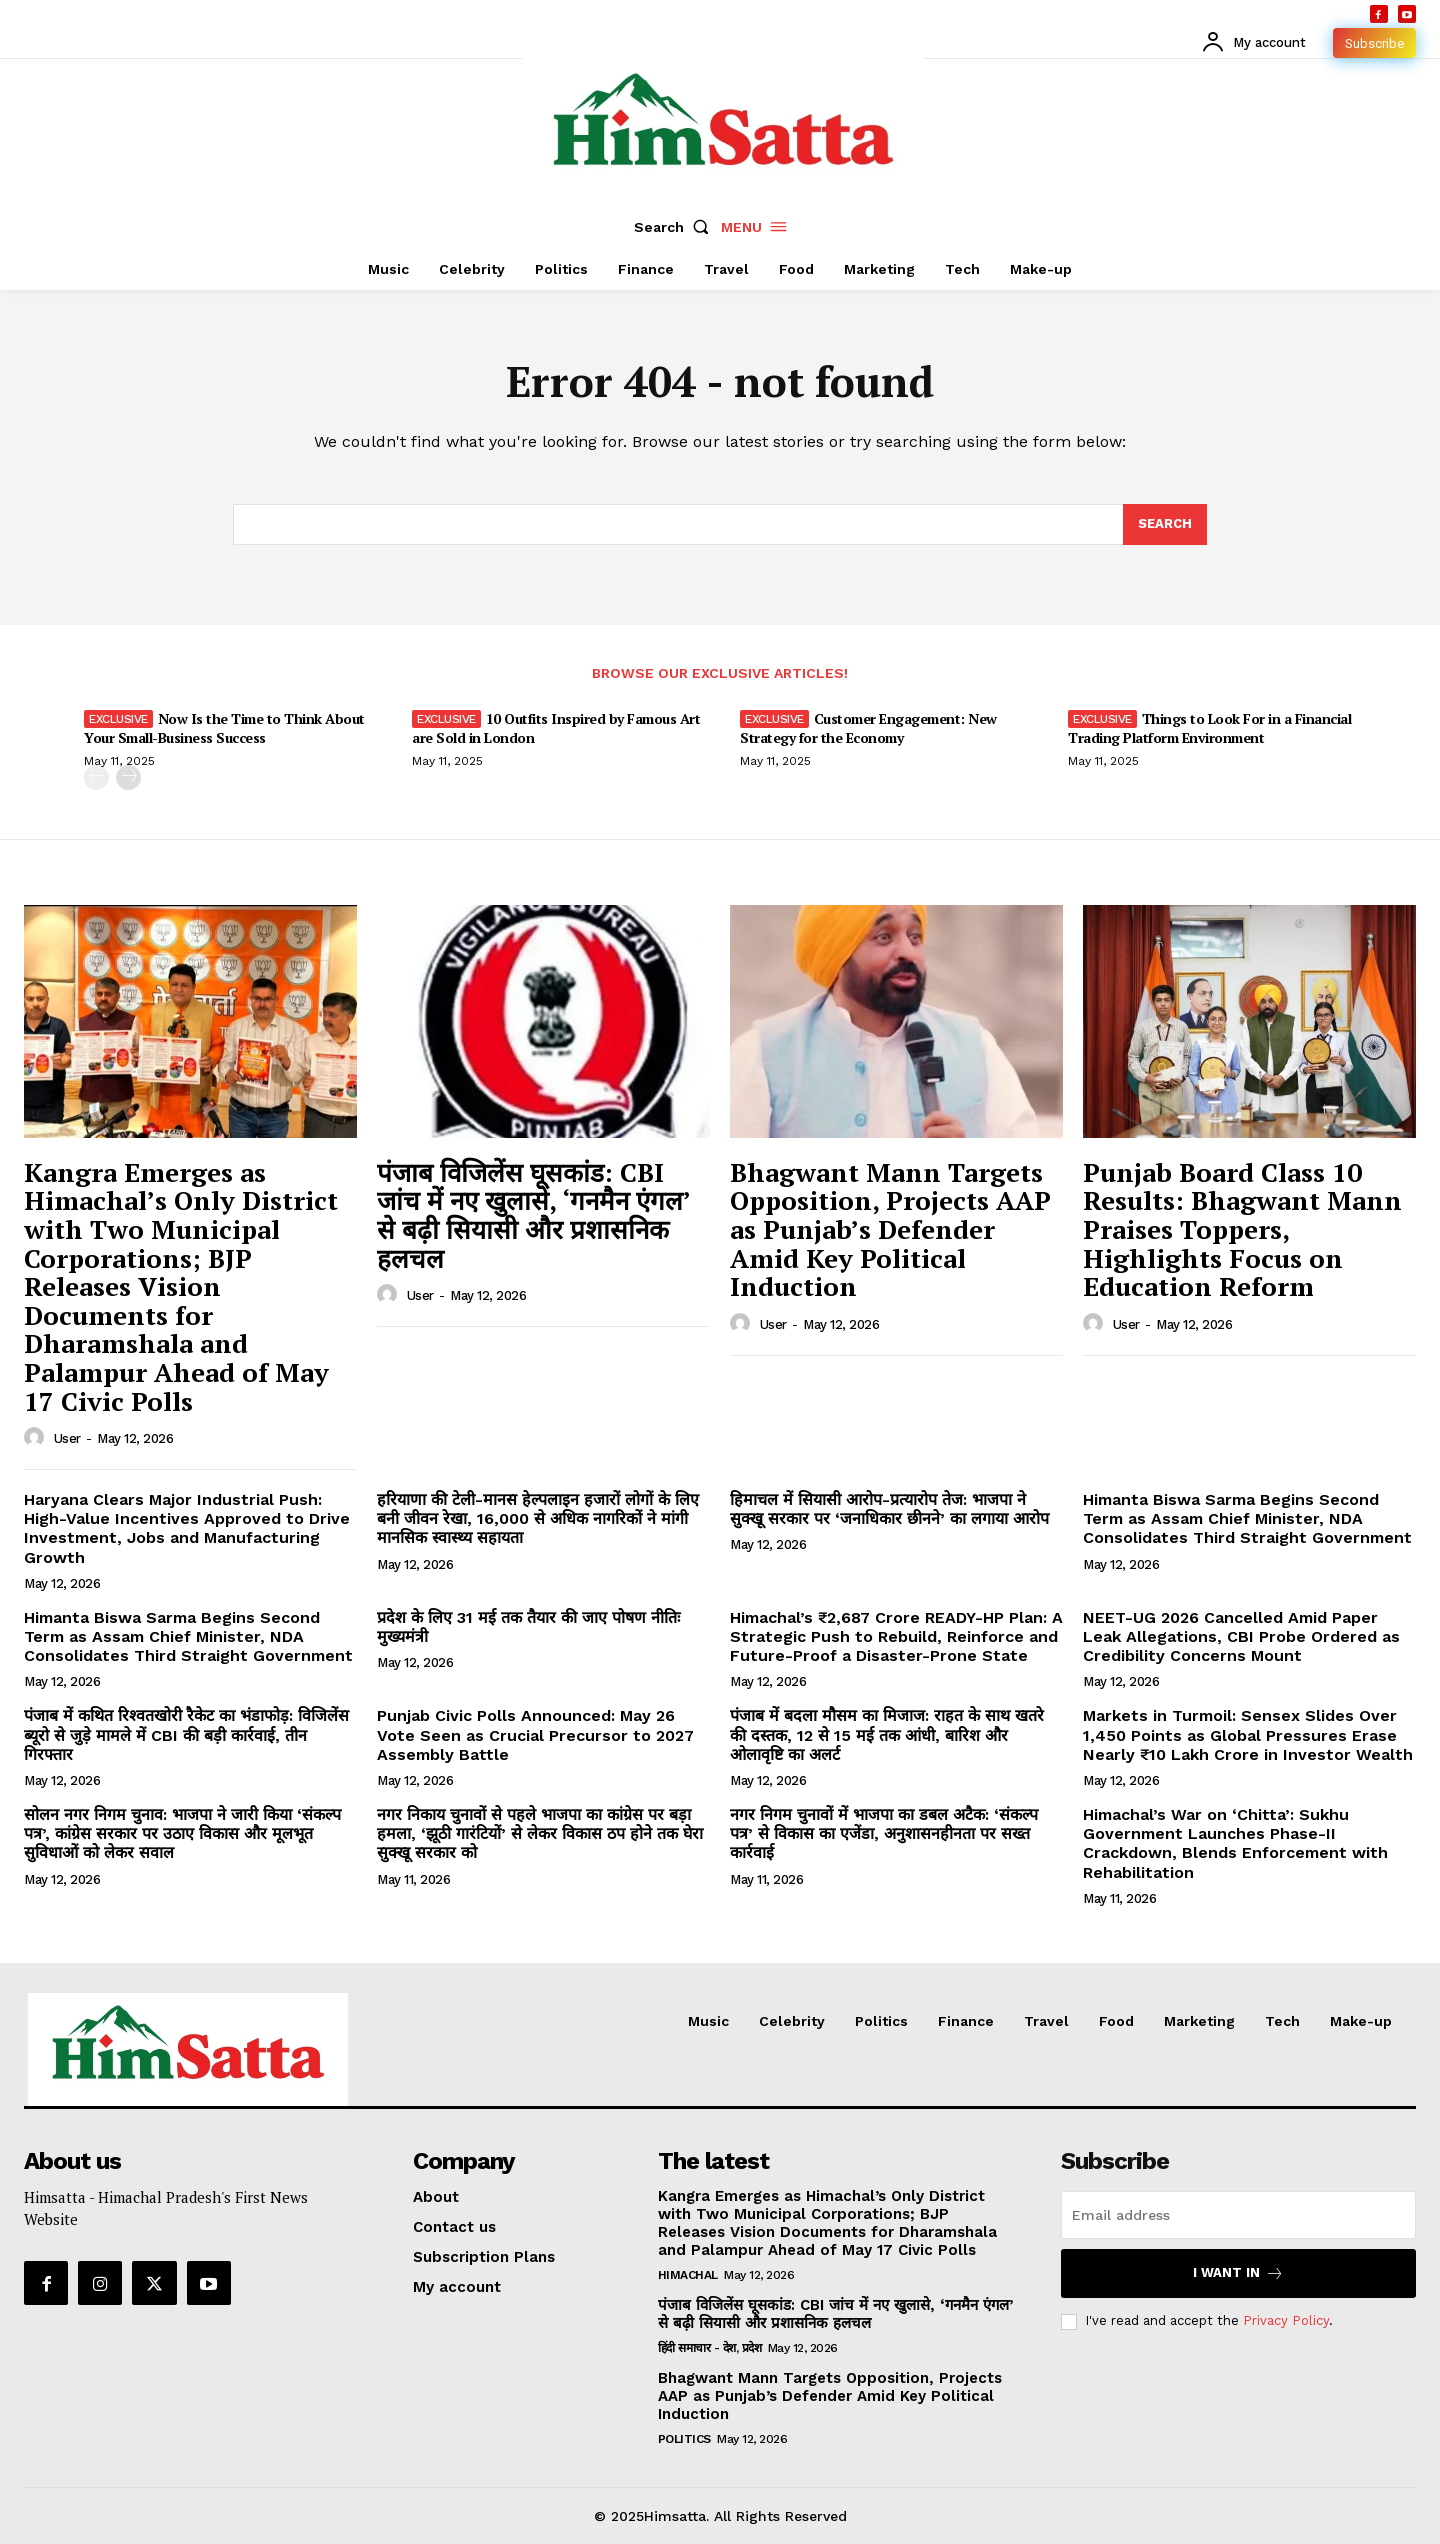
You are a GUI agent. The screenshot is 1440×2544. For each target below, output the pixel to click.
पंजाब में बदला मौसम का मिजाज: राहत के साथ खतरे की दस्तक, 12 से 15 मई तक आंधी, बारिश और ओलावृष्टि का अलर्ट (887, 1734)
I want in (1238, 2273)
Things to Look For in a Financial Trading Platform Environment (1209, 727)
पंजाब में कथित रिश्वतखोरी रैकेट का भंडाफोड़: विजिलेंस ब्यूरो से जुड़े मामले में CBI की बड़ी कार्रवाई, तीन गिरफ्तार (186, 1734)
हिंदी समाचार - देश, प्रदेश (710, 2348)
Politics (684, 2439)
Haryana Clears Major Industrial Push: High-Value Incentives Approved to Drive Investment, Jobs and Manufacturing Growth (187, 1528)
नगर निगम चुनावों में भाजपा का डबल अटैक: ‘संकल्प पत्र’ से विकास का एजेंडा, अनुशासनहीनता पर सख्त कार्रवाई (884, 1833)
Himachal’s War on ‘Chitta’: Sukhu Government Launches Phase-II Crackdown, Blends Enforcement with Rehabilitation (1235, 1843)
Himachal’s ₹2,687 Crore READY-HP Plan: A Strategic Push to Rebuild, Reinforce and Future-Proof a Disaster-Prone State (896, 1636)
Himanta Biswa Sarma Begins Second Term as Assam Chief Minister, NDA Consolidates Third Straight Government (1247, 1518)
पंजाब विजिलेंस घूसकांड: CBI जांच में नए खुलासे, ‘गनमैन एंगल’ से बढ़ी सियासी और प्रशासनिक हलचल (534, 1215)
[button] (676, 227)
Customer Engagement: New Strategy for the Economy (868, 727)
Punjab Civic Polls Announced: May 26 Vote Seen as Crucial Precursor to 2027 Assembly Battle (535, 1734)
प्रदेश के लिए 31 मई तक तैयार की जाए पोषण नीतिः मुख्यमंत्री (528, 1627)
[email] (1238, 2215)
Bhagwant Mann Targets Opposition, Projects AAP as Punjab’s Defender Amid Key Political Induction (890, 1229)
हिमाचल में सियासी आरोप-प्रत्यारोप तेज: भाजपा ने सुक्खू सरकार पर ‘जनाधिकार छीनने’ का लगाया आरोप (889, 1509)
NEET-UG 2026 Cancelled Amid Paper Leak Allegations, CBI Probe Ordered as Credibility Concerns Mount (1241, 1636)
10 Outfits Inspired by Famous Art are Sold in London (556, 727)
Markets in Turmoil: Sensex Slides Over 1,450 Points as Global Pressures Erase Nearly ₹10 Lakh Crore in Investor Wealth (1248, 1734)
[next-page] (128, 777)
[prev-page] (96, 777)
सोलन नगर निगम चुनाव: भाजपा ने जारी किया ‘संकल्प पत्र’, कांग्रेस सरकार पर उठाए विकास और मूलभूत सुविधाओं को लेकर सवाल (182, 1833)
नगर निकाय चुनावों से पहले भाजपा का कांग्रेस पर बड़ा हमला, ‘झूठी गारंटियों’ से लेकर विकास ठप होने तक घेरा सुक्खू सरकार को (540, 1833)
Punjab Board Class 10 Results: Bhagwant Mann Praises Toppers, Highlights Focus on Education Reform (1242, 1229)
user (67, 1438)
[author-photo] (37, 1438)
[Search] (1165, 525)
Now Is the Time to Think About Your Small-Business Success (224, 727)
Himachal (688, 2275)
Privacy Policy (1286, 2320)
